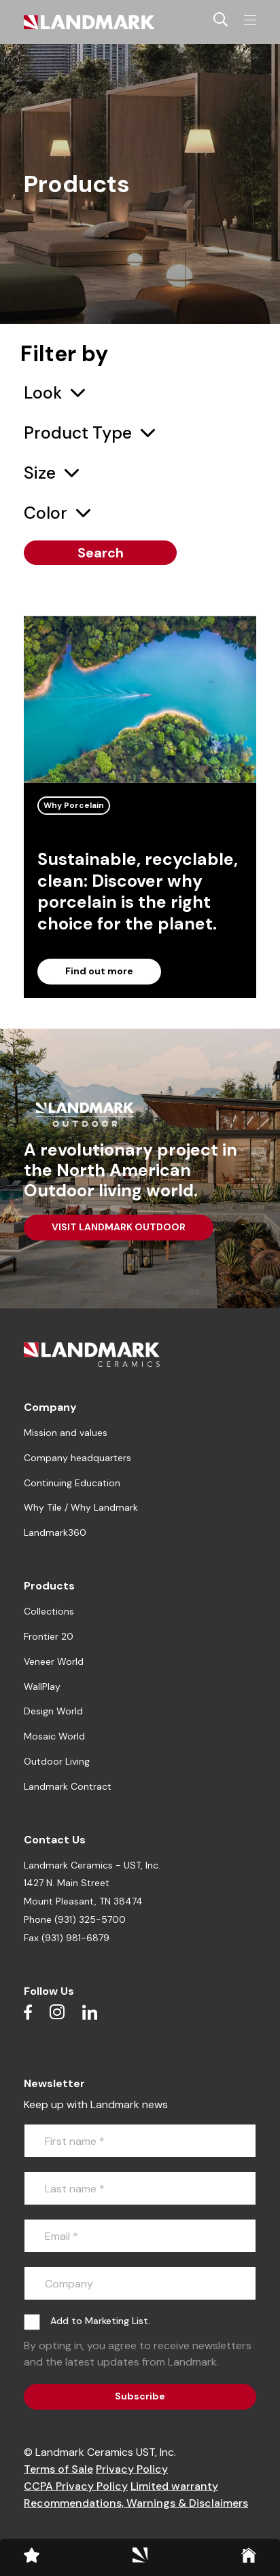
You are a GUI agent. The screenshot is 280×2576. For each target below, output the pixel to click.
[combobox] (54, 393)
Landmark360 (55, 1532)
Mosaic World (54, 1736)
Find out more (99, 971)
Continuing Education (72, 1483)
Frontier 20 (48, 1636)
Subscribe (140, 2396)
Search (100, 553)
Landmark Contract (67, 1786)
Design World (53, 1711)
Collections (49, 1611)
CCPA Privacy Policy (76, 2486)
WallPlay (42, 1686)
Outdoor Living (57, 1761)
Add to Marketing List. (100, 2321)
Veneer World (54, 1661)
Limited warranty (174, 2486)
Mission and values (65, 1433)
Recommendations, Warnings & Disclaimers (136, 2503)
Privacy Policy (132, 2469)
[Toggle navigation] (250, 20)
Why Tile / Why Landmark (81, 1507)
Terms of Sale (58, 2469)
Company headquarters (77, 1458)
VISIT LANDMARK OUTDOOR (119, 1227)
